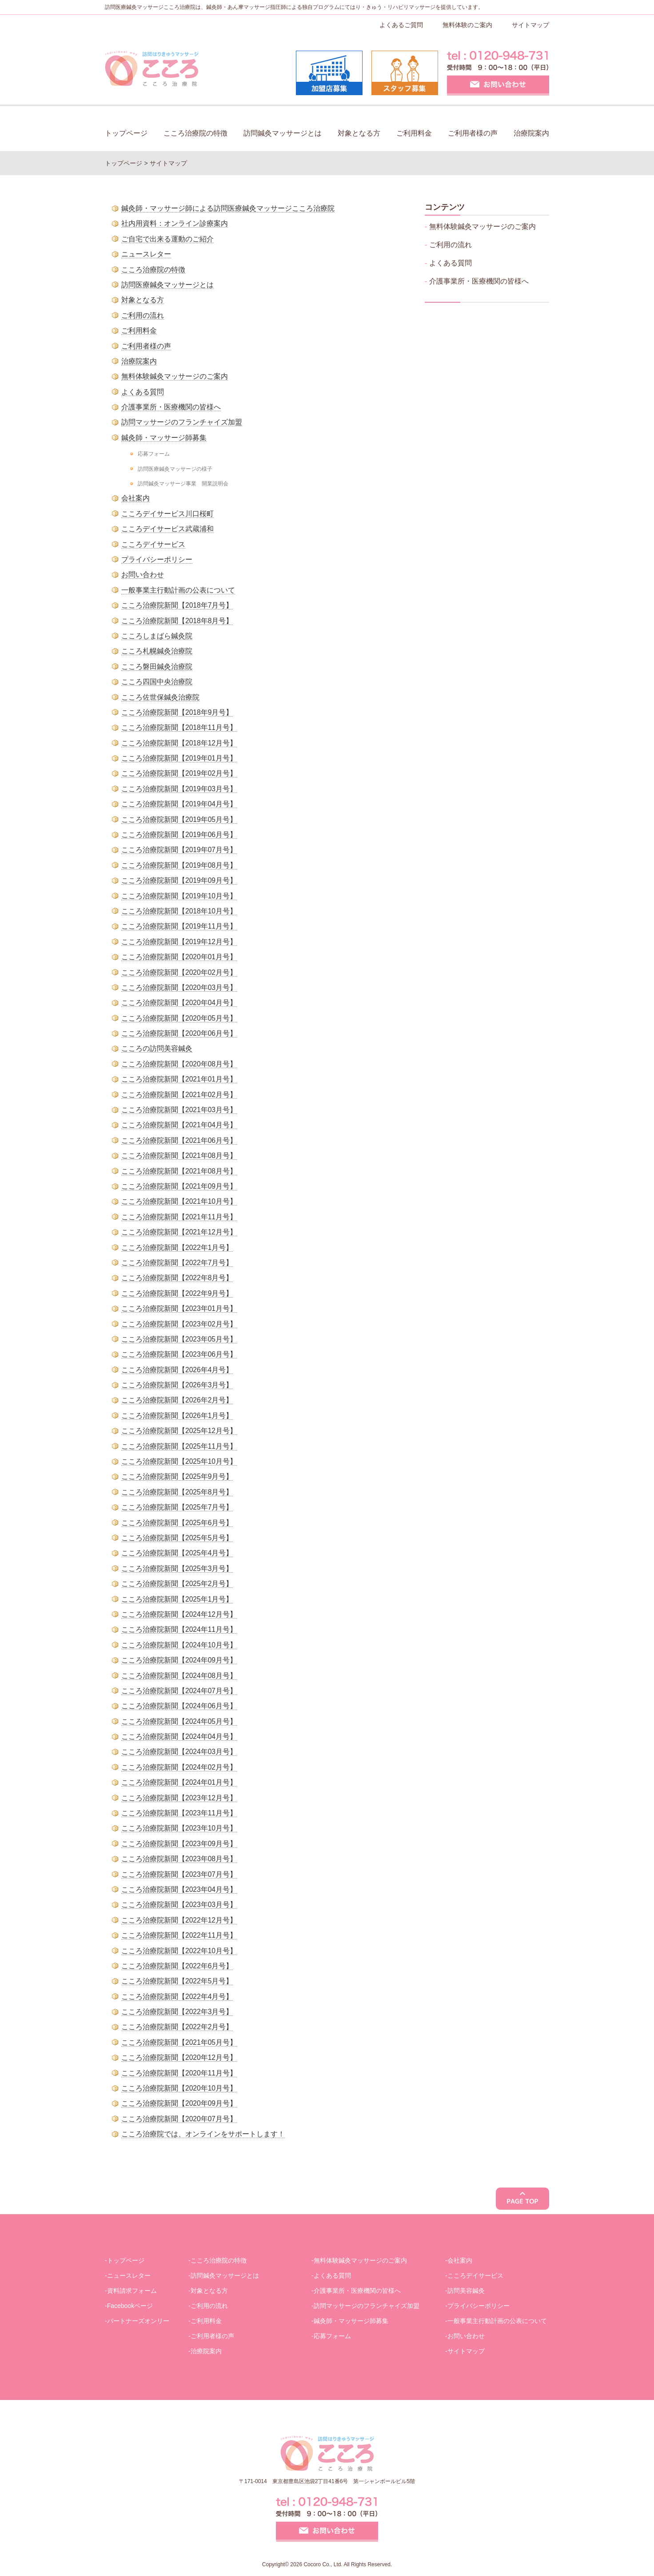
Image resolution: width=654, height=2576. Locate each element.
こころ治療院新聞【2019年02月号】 (179, 773)
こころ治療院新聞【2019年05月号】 (179, 819)
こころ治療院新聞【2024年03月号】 (179, 1751)
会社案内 (135, 498)
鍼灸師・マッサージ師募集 (164, 437)
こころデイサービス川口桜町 (167, 513)
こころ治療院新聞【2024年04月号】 (179, 1736)
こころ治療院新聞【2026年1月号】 (177, 1415)
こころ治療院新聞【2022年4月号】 (177, 1996)
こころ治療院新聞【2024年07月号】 (179, 1691)
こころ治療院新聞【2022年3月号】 (177, 2011)
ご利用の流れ (142, 315)
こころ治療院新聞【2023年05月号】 (179, 1339)
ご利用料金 (414, 133)
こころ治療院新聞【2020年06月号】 (179, 1033)
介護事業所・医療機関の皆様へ (171, 407)
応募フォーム (154, 454)
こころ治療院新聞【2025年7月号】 (177, 1507)
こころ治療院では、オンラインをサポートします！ (203, 2134)
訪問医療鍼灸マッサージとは (167, 284)
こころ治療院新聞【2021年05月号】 (179, 2042)
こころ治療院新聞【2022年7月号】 (177, 1262)
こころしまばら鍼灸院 (156, 636)
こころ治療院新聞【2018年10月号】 (179, 911)
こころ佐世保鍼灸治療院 (160, 697)
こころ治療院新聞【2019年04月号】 (179, 804)
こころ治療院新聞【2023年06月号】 (179, 1354)
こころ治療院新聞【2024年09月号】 (179, 1660)
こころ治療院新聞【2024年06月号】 (179, 1706)
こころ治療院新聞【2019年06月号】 (179, 834)
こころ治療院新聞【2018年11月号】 (179, 727)
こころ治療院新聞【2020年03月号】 (179, 987)
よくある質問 (142, 392)
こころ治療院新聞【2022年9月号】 (177, 1293)
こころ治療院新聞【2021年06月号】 (179, 1140)
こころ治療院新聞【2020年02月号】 (179, 972)
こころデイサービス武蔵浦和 (167, 529)
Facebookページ (130, 2305)
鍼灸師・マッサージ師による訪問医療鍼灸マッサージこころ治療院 (228, 208)
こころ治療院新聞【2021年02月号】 (179, 1094)
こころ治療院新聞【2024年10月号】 (179, 1645)
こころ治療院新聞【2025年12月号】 (179, 1430)
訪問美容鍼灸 (466, 2290)
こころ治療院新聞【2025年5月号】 (177, 1538)
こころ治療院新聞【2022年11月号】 (179, 1935)
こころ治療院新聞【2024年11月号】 (179, 1629)
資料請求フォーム (132, 2290)
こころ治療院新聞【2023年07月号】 (179, 1874)
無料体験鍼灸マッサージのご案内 (174, 376)
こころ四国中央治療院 (156, 681)
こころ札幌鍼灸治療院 (156, 651)
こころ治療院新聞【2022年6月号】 (177, 1966)
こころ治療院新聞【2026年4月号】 (177, 1370)
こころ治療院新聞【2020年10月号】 (179, 2088)
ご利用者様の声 (473, 133)
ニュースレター (146, 254)
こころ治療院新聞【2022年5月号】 (177, 1981)
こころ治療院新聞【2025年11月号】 (179, 1446)
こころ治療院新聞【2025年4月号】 (177, 1553)
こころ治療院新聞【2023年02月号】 (179, 1324)
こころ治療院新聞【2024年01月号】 (179, 1782)
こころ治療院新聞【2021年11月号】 (179, 1217)
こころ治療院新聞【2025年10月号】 (179, 1461)
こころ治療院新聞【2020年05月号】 (179, 1018)
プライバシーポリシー (156, 559)
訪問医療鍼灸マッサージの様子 (175, 469)
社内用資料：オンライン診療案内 (174, 223)
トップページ (126, 133)
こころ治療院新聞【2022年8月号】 (177, 1278)
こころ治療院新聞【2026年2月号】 (177, 1400)
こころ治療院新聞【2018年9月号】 (177, 712)
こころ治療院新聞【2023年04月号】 (179, 1889)
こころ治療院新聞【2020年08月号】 (179, 1064)
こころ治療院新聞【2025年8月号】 (177, 1492)
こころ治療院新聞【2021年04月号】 (179, 1125)
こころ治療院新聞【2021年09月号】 (179, 1186)
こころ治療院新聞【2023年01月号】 (179, 1308)
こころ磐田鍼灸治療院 (156, 666)
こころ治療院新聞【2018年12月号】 (179, 743)
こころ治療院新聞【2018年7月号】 (177, 605)
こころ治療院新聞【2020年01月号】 (179, 957)
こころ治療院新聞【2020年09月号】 (179, 2103)
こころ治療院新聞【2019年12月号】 (179, 941)
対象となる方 (359, 133)
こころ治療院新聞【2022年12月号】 (179, 1920)
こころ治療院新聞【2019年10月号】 (179, 896)
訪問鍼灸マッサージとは (282, 133)
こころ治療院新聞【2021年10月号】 (179, 1201)
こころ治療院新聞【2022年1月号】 (177, 1247)
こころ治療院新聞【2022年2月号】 (177, 2027)
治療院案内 (531, 133)
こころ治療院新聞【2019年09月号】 (179, 880)
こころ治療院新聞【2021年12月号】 (179, 1232)
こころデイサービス (153, 544)
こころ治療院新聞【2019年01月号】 (179, 758)
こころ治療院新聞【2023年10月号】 (179, 1828)
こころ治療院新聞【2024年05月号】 (179, 1721)
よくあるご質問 (401, 24)
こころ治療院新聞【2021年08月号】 (179, 1155)
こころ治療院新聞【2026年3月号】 (177, 1385)
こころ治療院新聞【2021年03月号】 (179, 1110)
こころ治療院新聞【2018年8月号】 (177, 621)
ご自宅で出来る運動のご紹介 (167, 239)
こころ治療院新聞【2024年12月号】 (179, 1614)
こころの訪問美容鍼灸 (156, 1048)
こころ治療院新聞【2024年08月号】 (179, 1675)
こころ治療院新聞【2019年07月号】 (179, 849)
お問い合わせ (142, 574)
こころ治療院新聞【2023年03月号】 (179, 1904)
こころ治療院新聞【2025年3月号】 (177, 1568)
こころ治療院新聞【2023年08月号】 (179, 1859)
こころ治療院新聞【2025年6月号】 (177, 1522)
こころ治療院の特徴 (195, 133)
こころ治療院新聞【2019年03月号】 (179, 789)
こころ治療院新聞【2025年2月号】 (177, 1583)
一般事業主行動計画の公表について (178, 590)
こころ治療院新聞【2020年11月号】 (179, 2073)
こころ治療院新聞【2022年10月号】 (179, 1951)
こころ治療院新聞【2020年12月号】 (179, 2057)
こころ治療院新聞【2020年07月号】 (179, 2119)
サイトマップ (530, 24)
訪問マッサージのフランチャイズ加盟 (181, 422)
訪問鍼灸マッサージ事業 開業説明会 (183, 483)
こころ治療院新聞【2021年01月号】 (179, 1079)
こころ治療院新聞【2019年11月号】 (179, 926)
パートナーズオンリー (138, 2320)
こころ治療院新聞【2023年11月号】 (179, 1813)
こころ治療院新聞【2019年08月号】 (179, 865)
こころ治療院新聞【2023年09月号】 (179, 1843)
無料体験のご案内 (467, 24)
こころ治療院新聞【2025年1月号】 (177, 1599)
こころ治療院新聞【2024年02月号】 (179, 1767)
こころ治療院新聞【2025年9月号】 (177, 1476)
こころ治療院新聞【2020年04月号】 (179, 1002)
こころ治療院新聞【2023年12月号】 (179, 1798)
